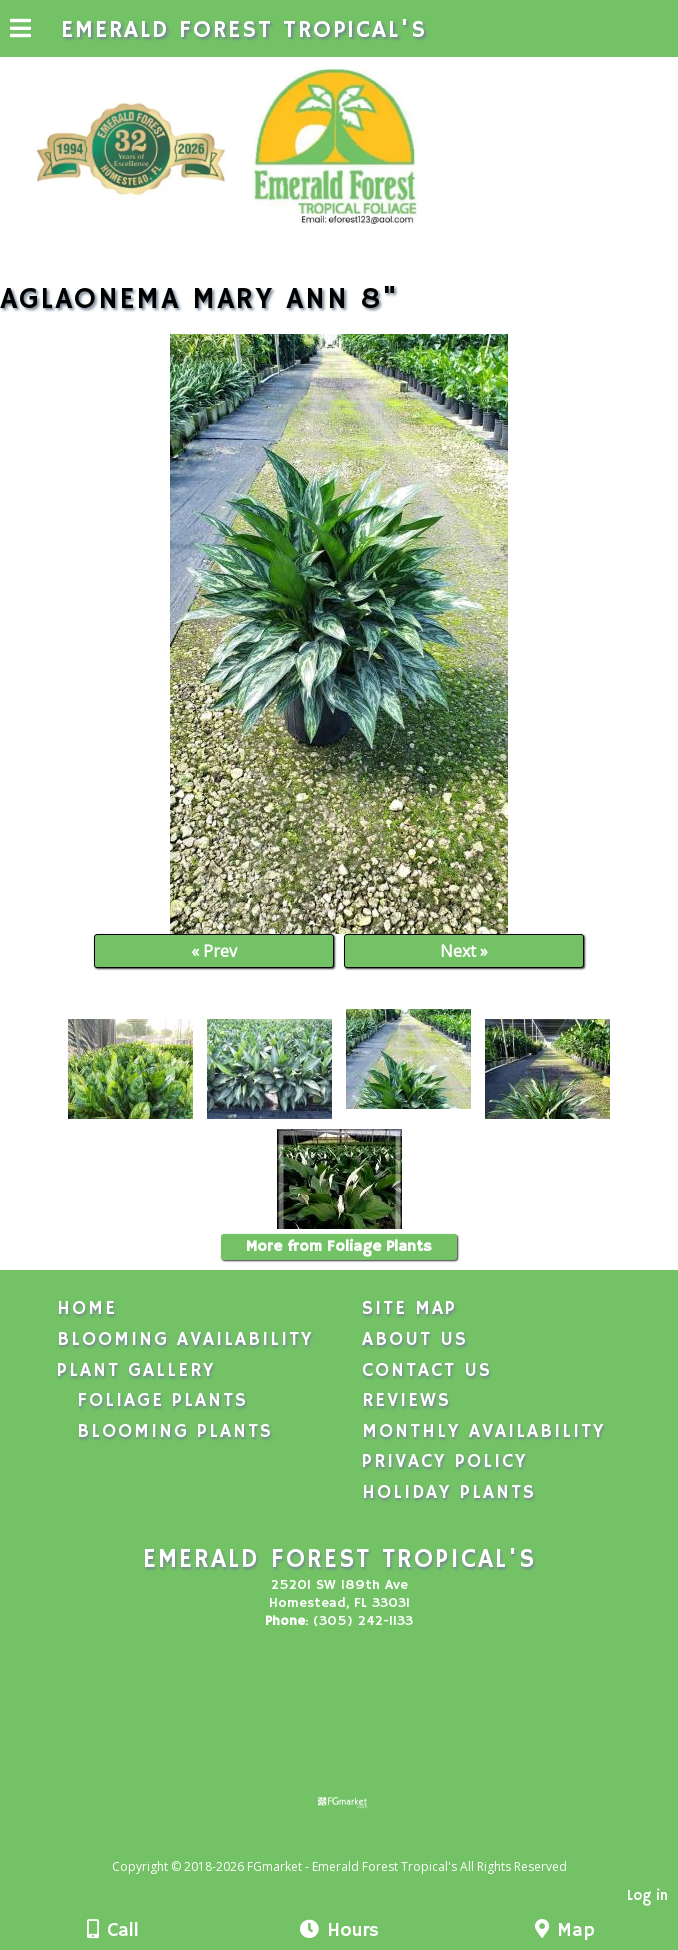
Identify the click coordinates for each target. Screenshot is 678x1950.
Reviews (406, 1401)
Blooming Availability (185, 1340)
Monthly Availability (484, 1432)
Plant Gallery (136, 1371)
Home (87, 1309)
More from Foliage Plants (339, 1247)
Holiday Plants (449, 1493)
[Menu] (20, 31)
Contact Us (427, 1371)
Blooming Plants (175, 1432)
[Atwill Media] (357, 1844)
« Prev (214, 951)
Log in (647, 1896)
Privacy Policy (445, 1462)
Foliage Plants (162, 1401)
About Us (415, 1340)
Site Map (409, 1309)
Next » (464, 951)
